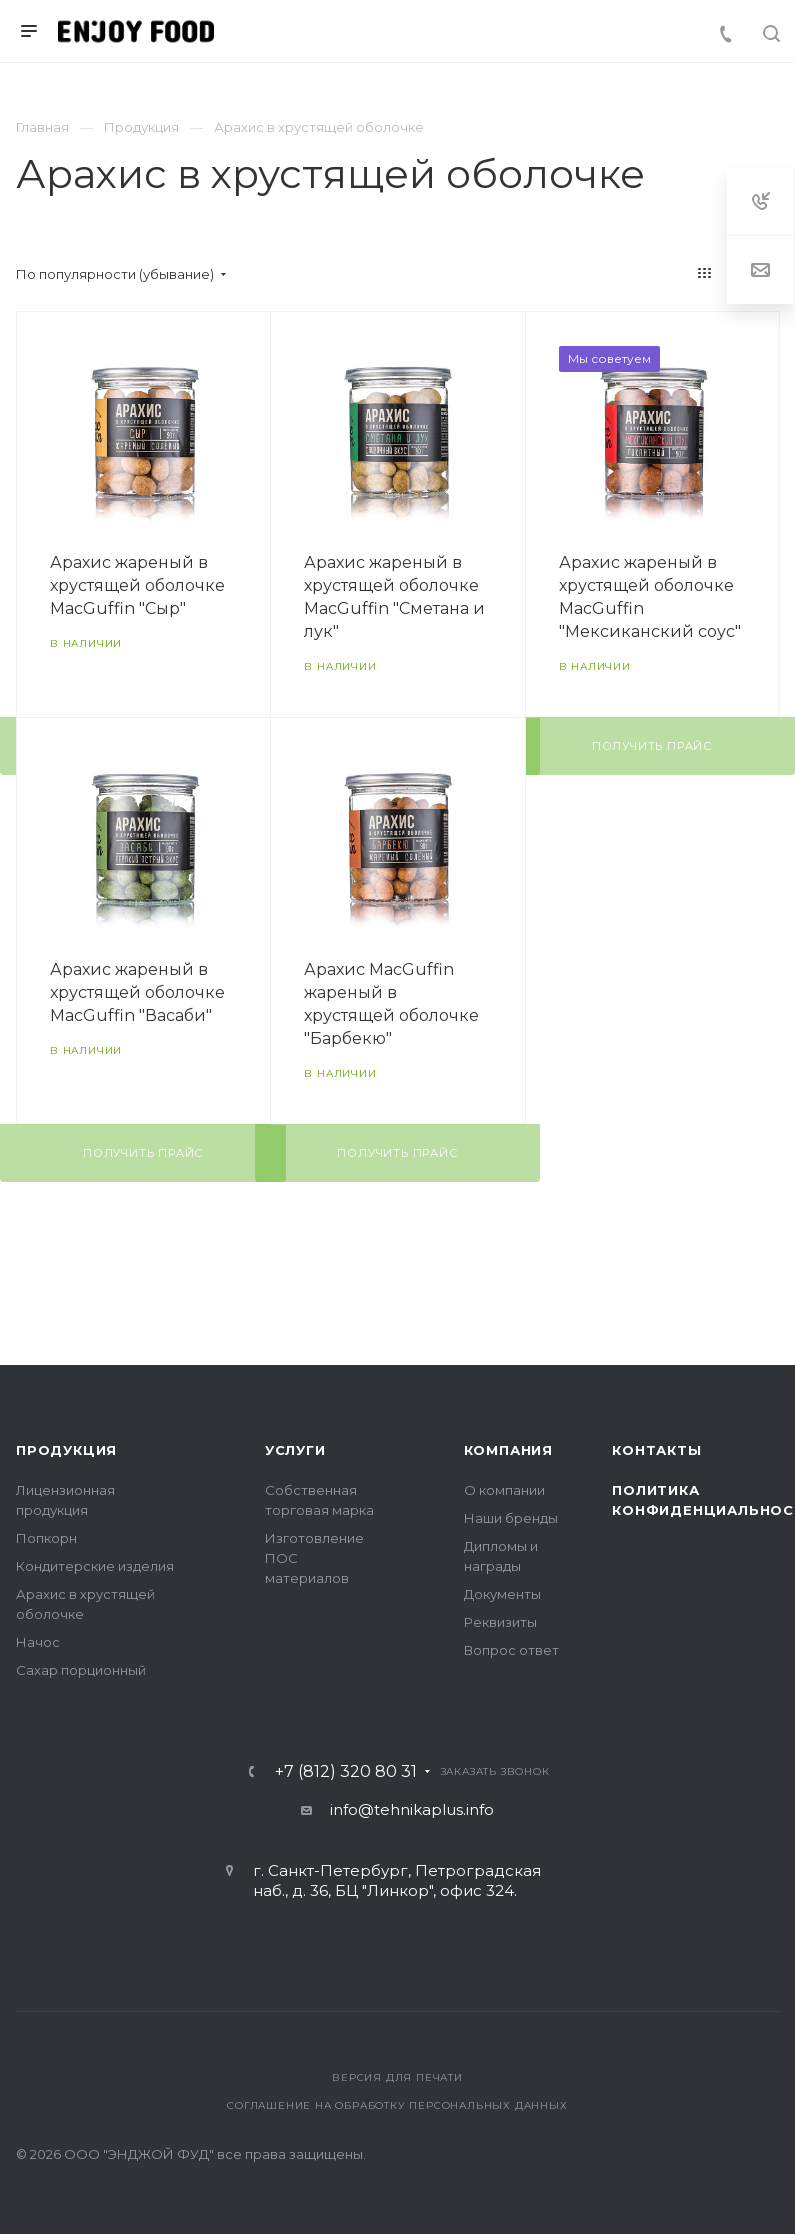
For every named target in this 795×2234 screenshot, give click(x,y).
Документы (502, 1594)
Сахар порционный (81, 1670)
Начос (38, 1642)
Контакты (656, 1450)
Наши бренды (511, 1518)
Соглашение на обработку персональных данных (397, 2105)
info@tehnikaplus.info (412, 1809)
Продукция (66, 1450)
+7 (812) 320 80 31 (346, 1772)
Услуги (295, 1450)
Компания (508, 1450)
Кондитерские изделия (95, 1566)
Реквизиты (500, 1622)
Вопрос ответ (511, 1650)
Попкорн (46, 1538)
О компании (504, 1490)
